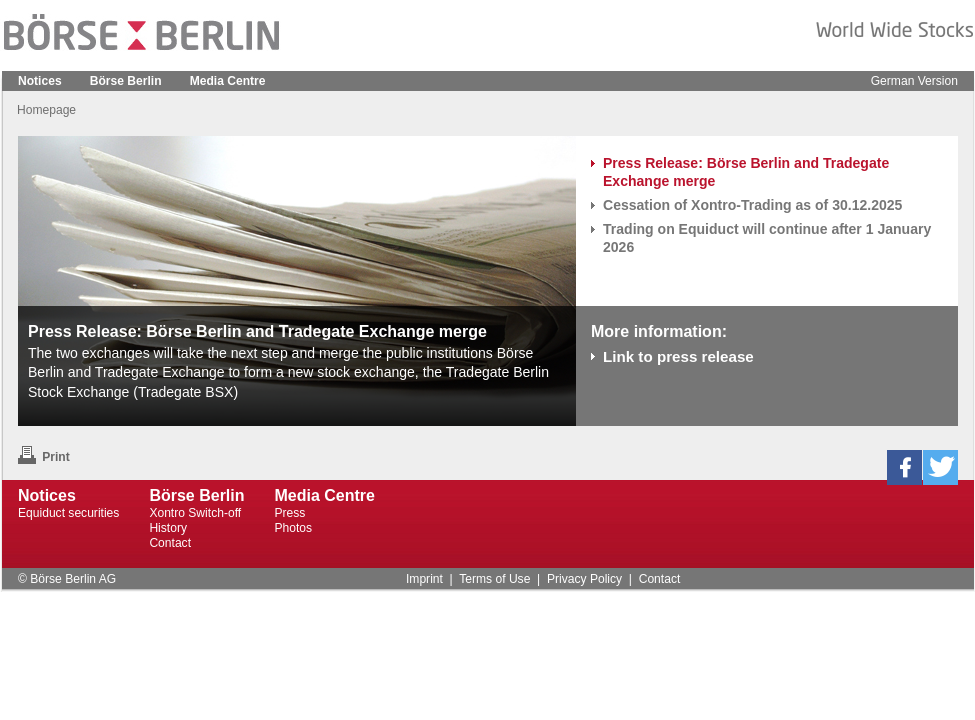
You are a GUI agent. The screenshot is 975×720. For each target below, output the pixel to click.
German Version (914, 81)
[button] (904, 467)
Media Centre (228, 81)
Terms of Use (494, 579)
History (168, 528)
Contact (170, 543)
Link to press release (678, 356)
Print (44, 457)
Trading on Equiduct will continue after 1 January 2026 (767, 238)
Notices (40, 81)
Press (290, 513)
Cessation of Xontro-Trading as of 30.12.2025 (752, 205)
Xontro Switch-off (195, 513)
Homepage (46, 110)
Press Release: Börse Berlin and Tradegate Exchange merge (746, 172)
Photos (294, 528)
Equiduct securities (68, 513)
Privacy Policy (584, 579)
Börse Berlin (126, 81)
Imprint (424, 579)
